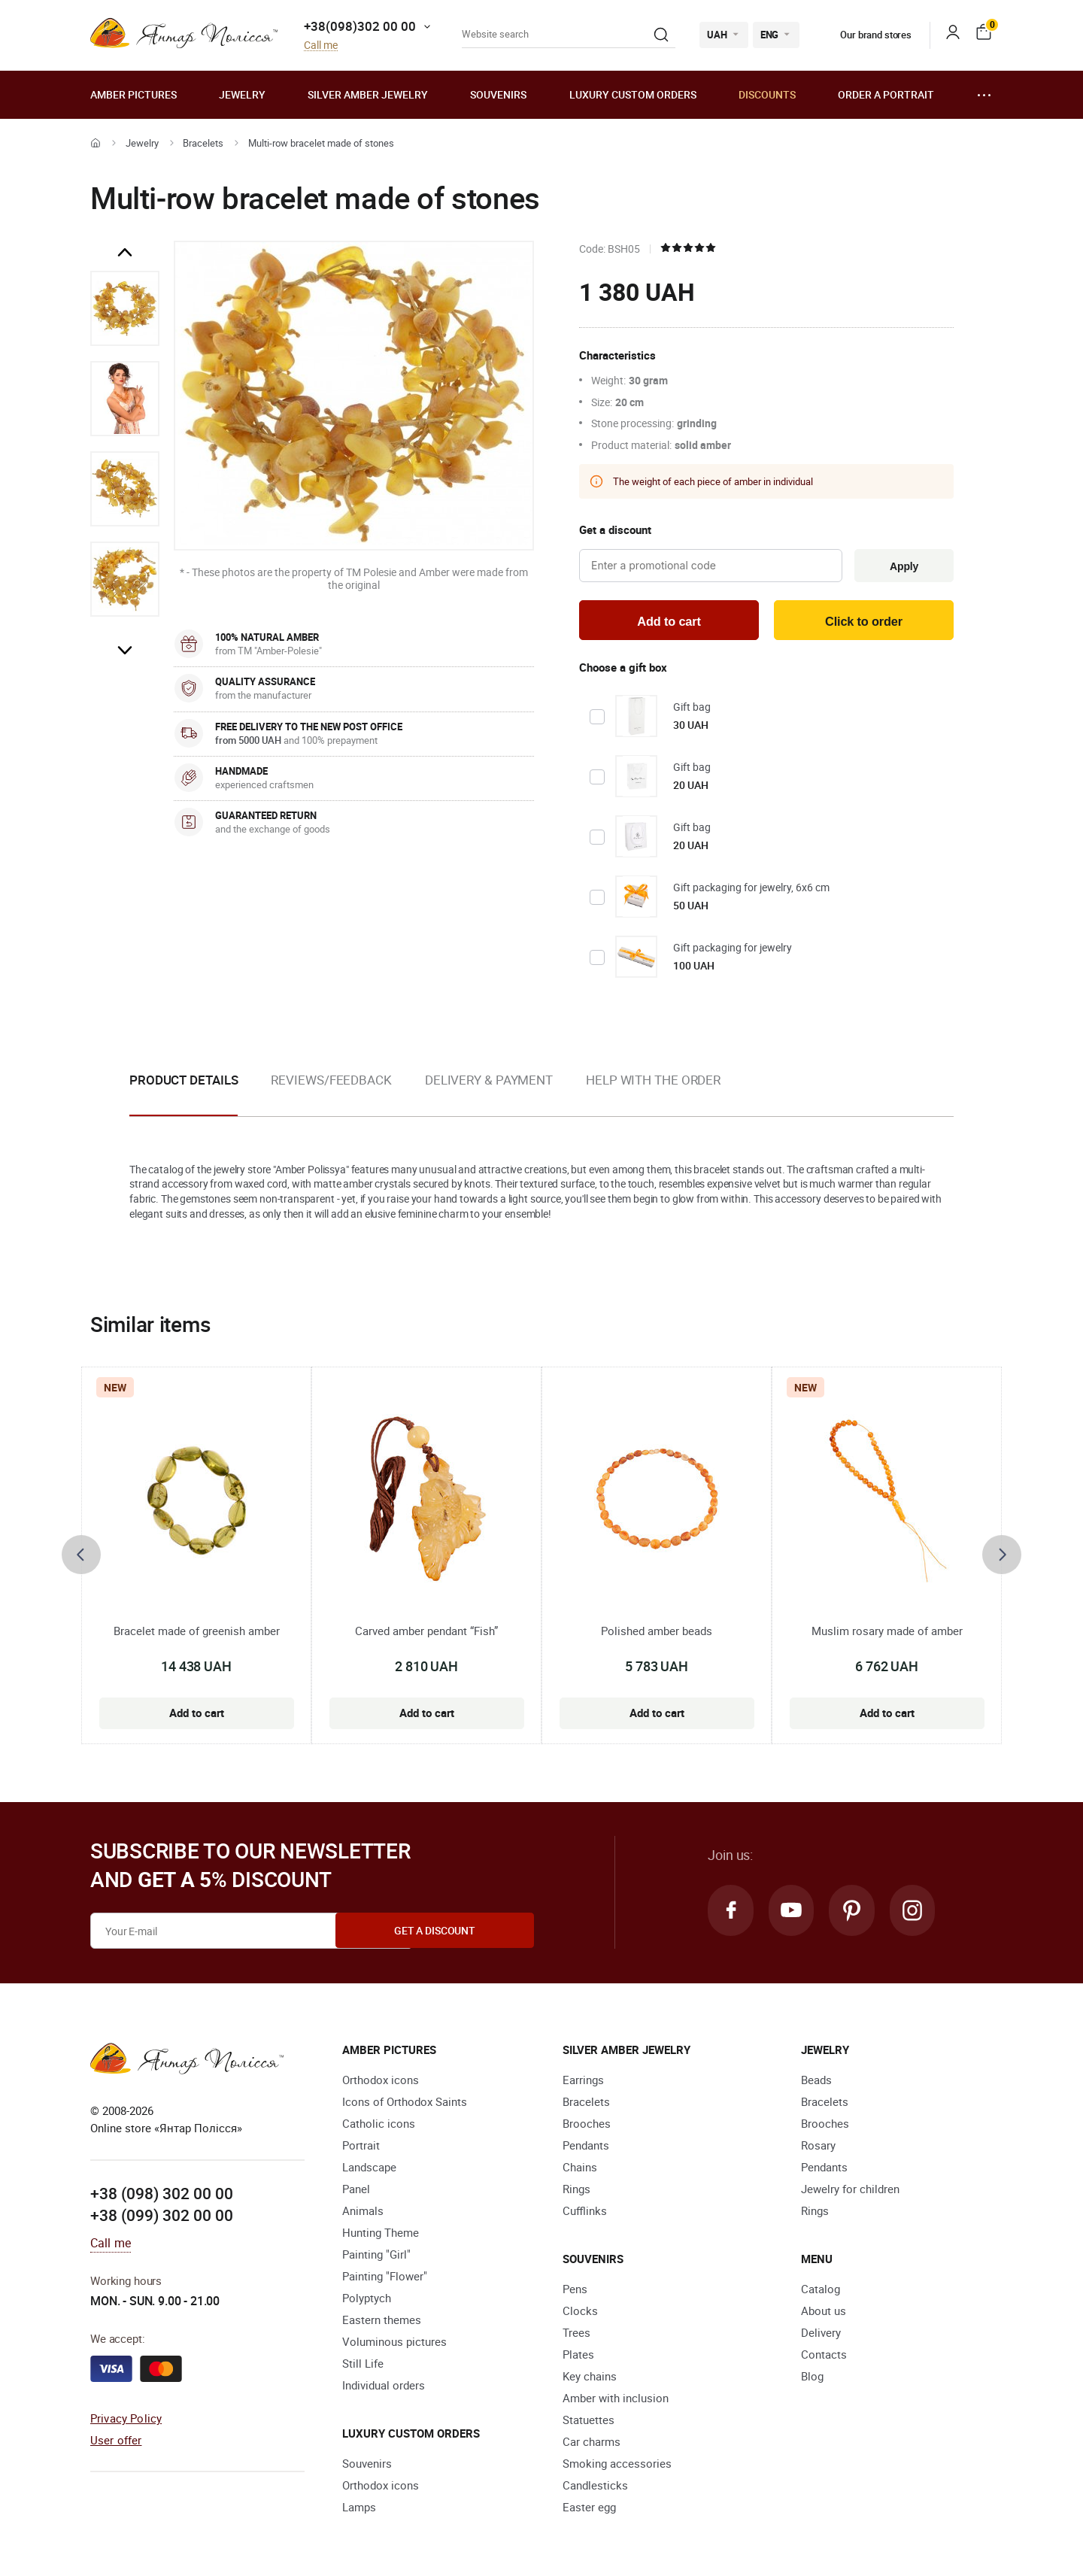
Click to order (864, 622)
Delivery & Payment (489, 1082)
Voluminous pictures (394, 2343)
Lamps (359, 2509)
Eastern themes (381, 2321)
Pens (575, 2290)
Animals (363, 2212)
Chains (580, 2169)
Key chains (590, 2378)
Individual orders (383, 2387)
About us (823, 2312)
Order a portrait (886, 94)
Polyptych (366, 2299)
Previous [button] (124, 252)
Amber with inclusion (616, 2400)
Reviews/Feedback (331, 1082)
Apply (901, 566)
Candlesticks (595, 2487)
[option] (124, 308)
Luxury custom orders (632, 94)
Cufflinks (585, 2212)
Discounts (767, 94)
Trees (576, 2334)
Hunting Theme (380, 2234)
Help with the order (653, 1082)
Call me (321, 45)
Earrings (583, 2081)
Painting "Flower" (384, 2278)
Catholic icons (378, 2125)
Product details (183, 1082)
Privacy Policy (126, 2420)
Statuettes (588, 2421)
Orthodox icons (380, 2081)
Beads (816, 2081)
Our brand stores (865, 35)
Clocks (580, 2312)
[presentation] (81, 1557)
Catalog (820, 2290)
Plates (578, 2356)
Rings (576, 2190)
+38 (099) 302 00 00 (161, 2218)
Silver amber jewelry (368, 94)
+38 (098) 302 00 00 (161, 2195)
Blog (812, 2378)
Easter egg (589, 2509)
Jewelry (242, 94)
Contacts (824, 2356)
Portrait (361, 2147)
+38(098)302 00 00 (360, 26)
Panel (356, 2190)
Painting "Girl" (376, 2256)
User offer (116, 2442)
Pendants (586, 2147)
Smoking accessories (617, 2465)
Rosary (818, 2147)
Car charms (591, 2443)
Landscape (369, 2169)
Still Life (363, 2365)
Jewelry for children (850, 2190)
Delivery (821, 2334)
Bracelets (203, 143)
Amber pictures (133, 94)
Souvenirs (498, 94)
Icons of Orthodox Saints (404, 2103)
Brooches (587, 2125)
